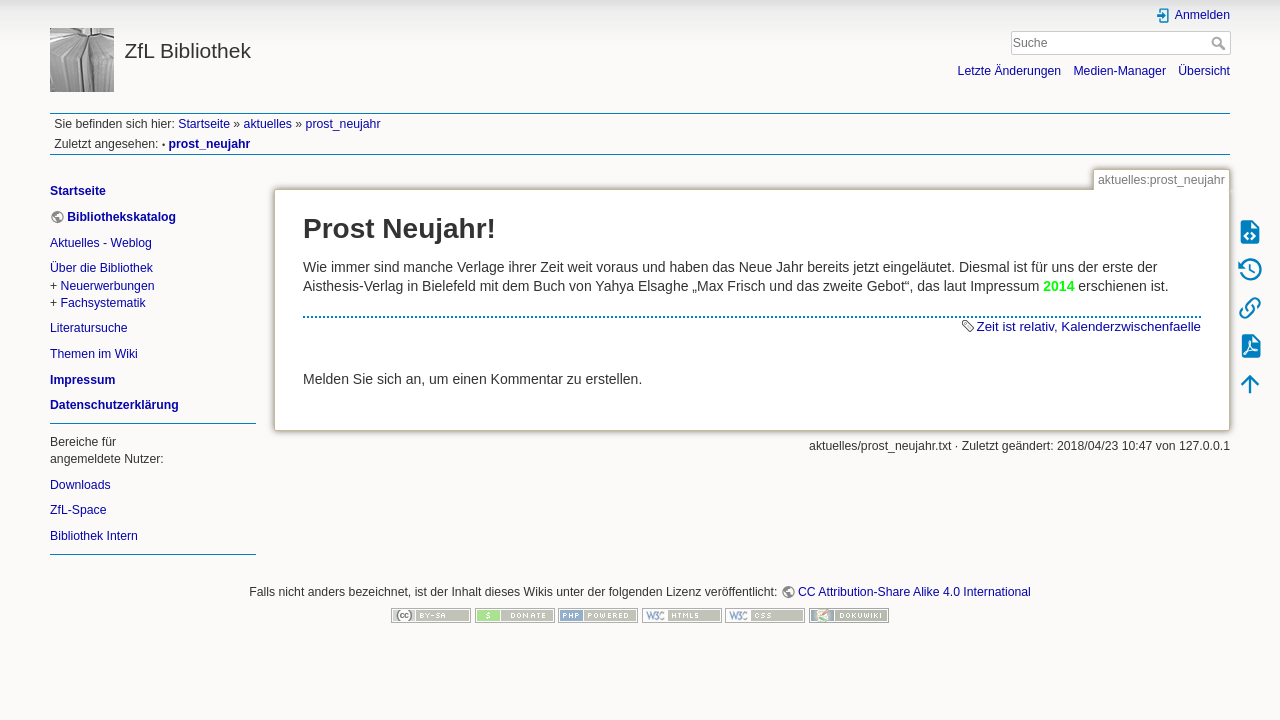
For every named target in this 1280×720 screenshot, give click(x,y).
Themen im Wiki (94, 354)
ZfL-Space (78, 510)
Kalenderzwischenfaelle (1131, 326)
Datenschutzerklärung (114, 405)
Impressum (82, 380)
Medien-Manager (1119, 71)
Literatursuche (89, 328)
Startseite (204, 124)
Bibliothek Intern (94, 536)
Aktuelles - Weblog (101, 243)
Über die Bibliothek (101, 268)
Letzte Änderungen (1010, 71)
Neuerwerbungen (108, 286)
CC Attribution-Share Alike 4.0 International (914, 592)
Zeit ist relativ (1015, 326)
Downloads (80, 485)
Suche (1220, 43)
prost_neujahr (343, 124)
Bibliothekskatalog (121, 217)
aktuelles (268, 124)
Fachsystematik (103, 303)
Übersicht (1204, 71)
